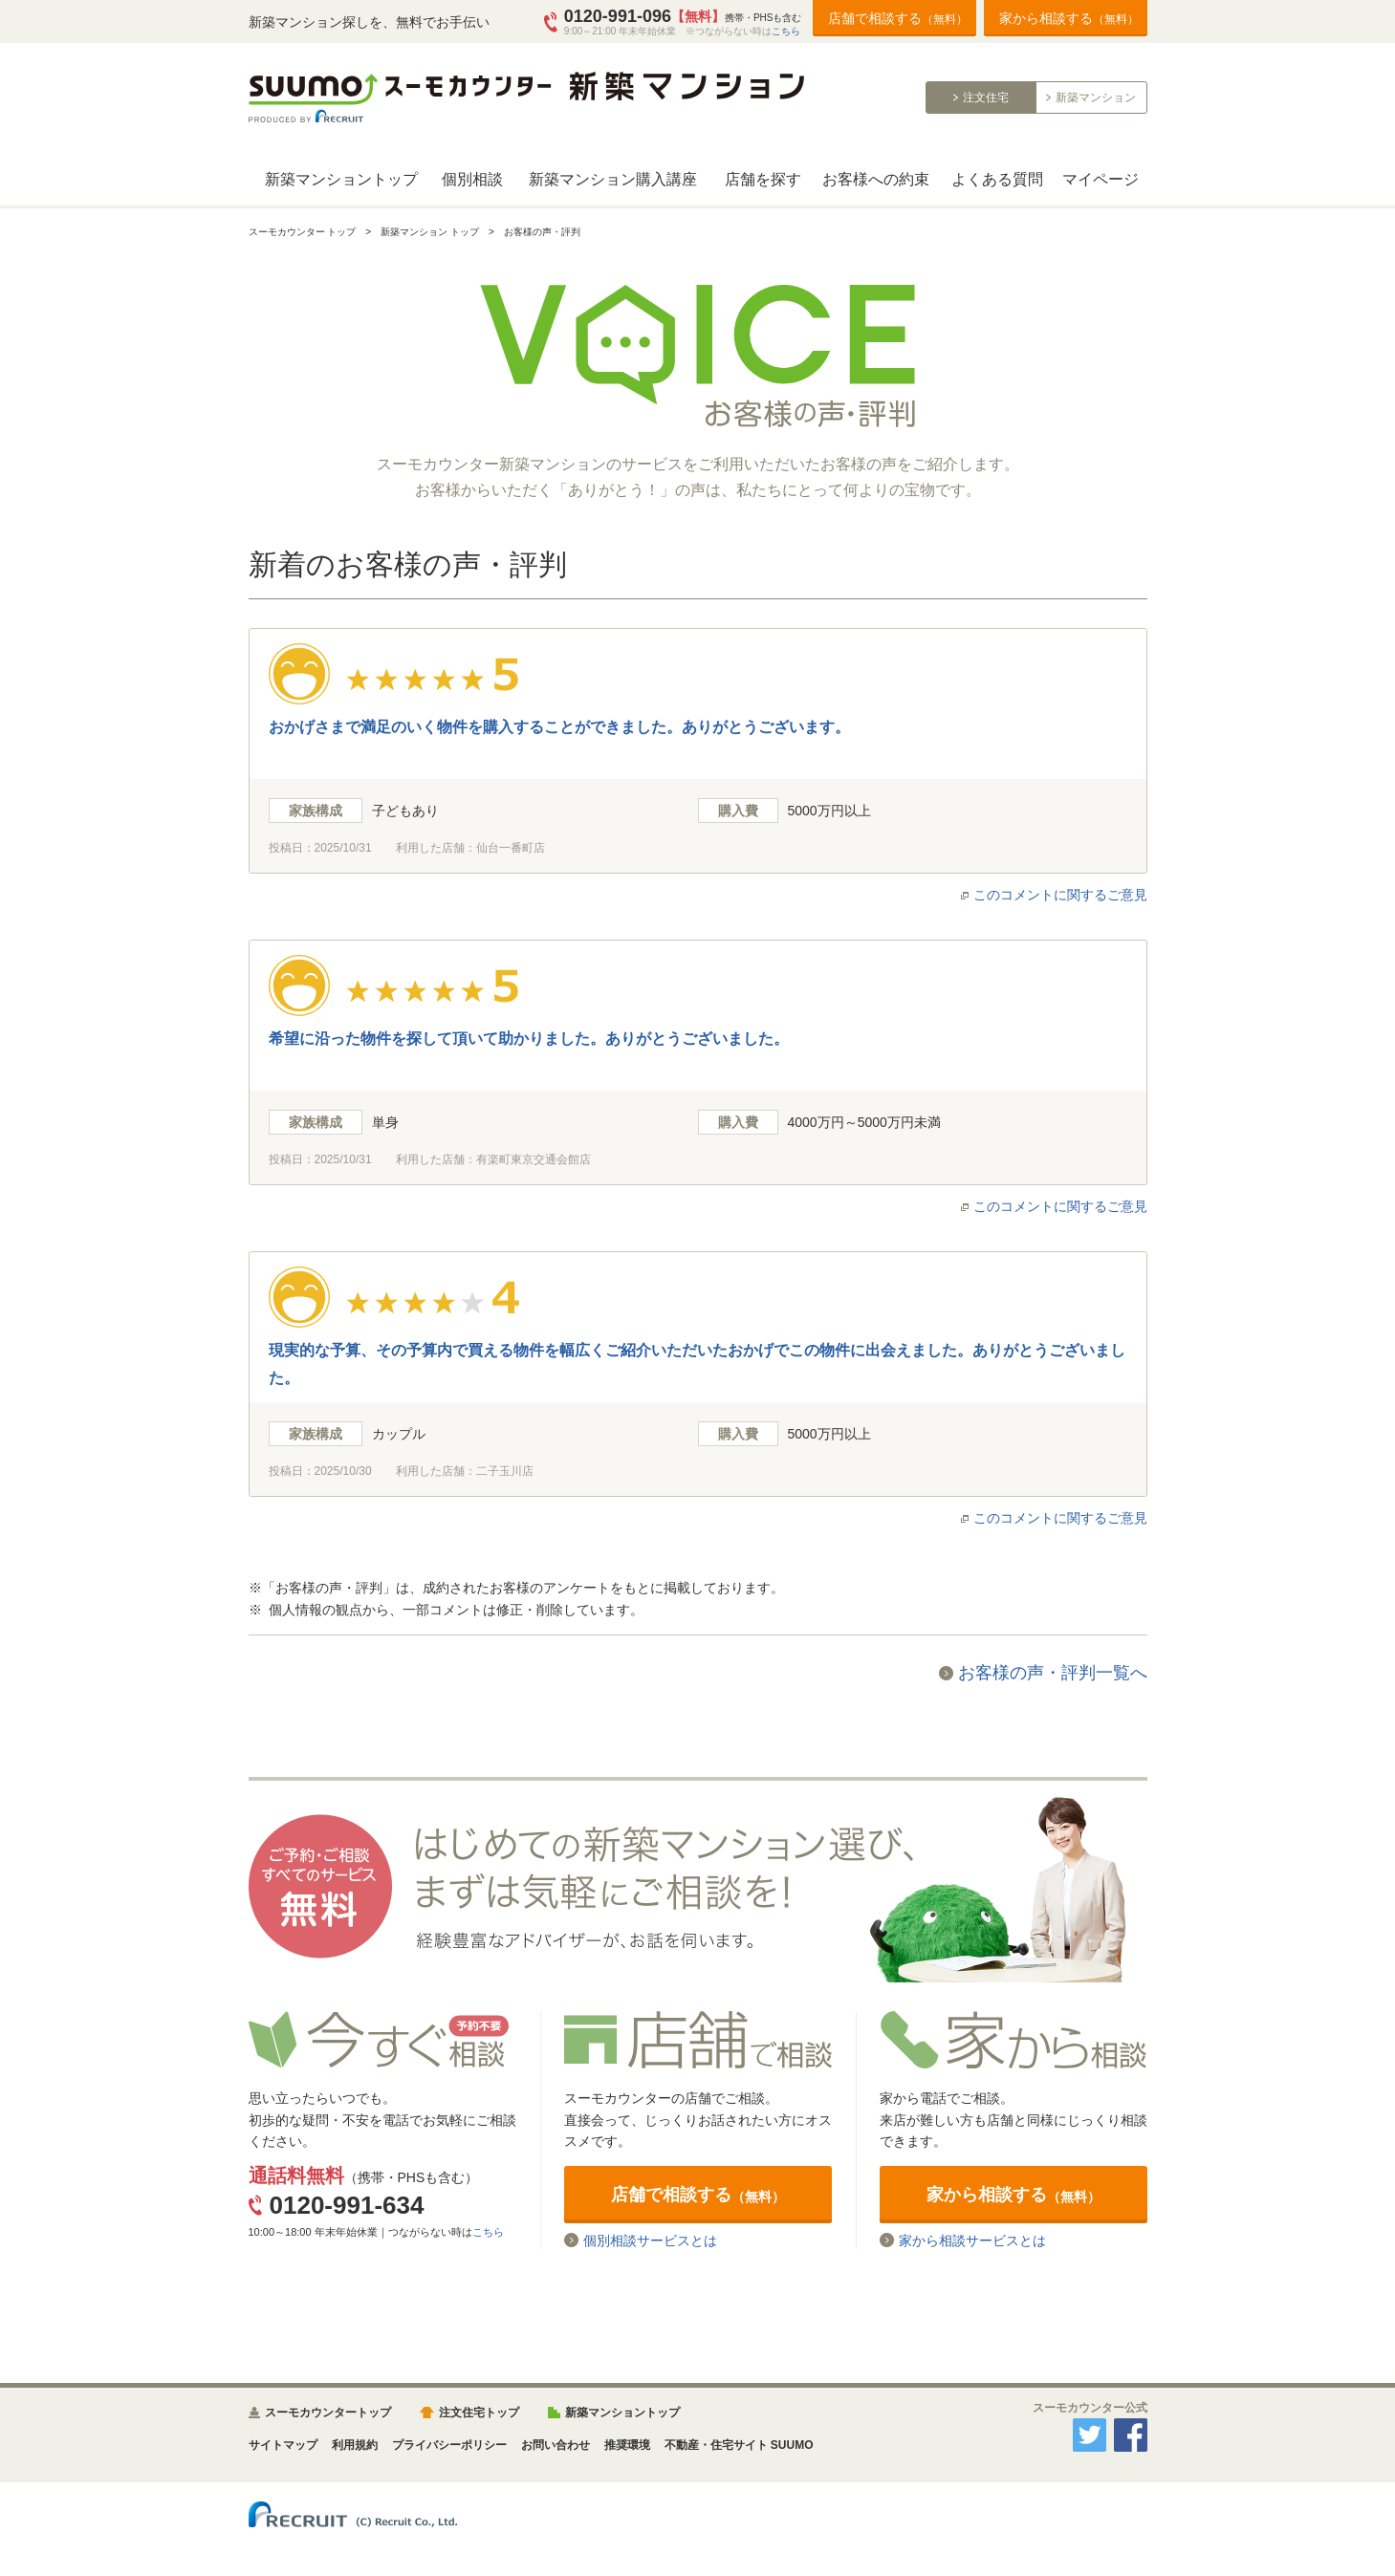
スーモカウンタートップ (328, 2412)
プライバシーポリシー (449, 2445)
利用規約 (355, 2445)
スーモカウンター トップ (303, 232)
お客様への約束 (875, 179)
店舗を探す (763, 179)
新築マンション (1096, 97)
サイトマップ (283, 2445)
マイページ (1100, 179)
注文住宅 (986, 97)
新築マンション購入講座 (613, 179)
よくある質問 (997, 179)
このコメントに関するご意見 (1060, 894)
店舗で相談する (898, 18)
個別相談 (472, 179)
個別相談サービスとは (650, 2240)
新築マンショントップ (341, 179)
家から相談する (1069, 18)
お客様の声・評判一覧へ (1052, 1672)
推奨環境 (627, 2445)
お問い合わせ (555, 2445)
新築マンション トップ (430, 232)
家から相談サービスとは (972, 2240)
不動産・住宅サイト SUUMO (739, 2445)
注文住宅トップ (479, 2412)
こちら (786, 31)
